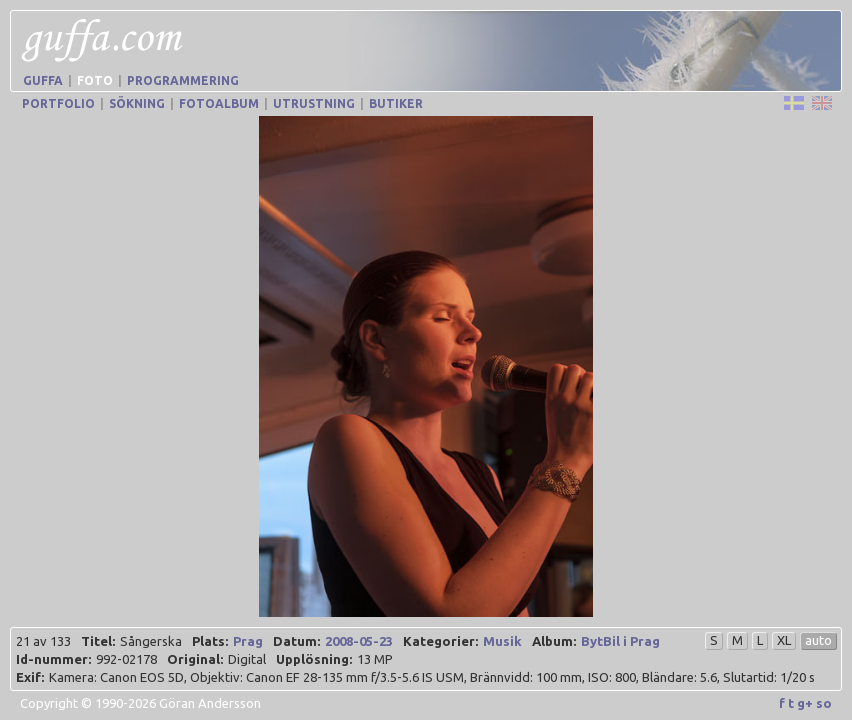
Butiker (396, 103)
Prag (248, 623)
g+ (805, 685)
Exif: (30, 659)
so (824, 685)
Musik (502, 623)
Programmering (183, 80)
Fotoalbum (219, 103)
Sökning (137, 103)
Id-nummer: (53, 641)
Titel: (98, 623)
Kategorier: (440, 623)
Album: (554, 623)
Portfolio (58, 103)
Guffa (43, 80)
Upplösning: (314, 641)
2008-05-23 (359, 623)
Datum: (296, 623)
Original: (195, 641)
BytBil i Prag (620, 623)
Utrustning (314, 103)
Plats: (210, 623)
